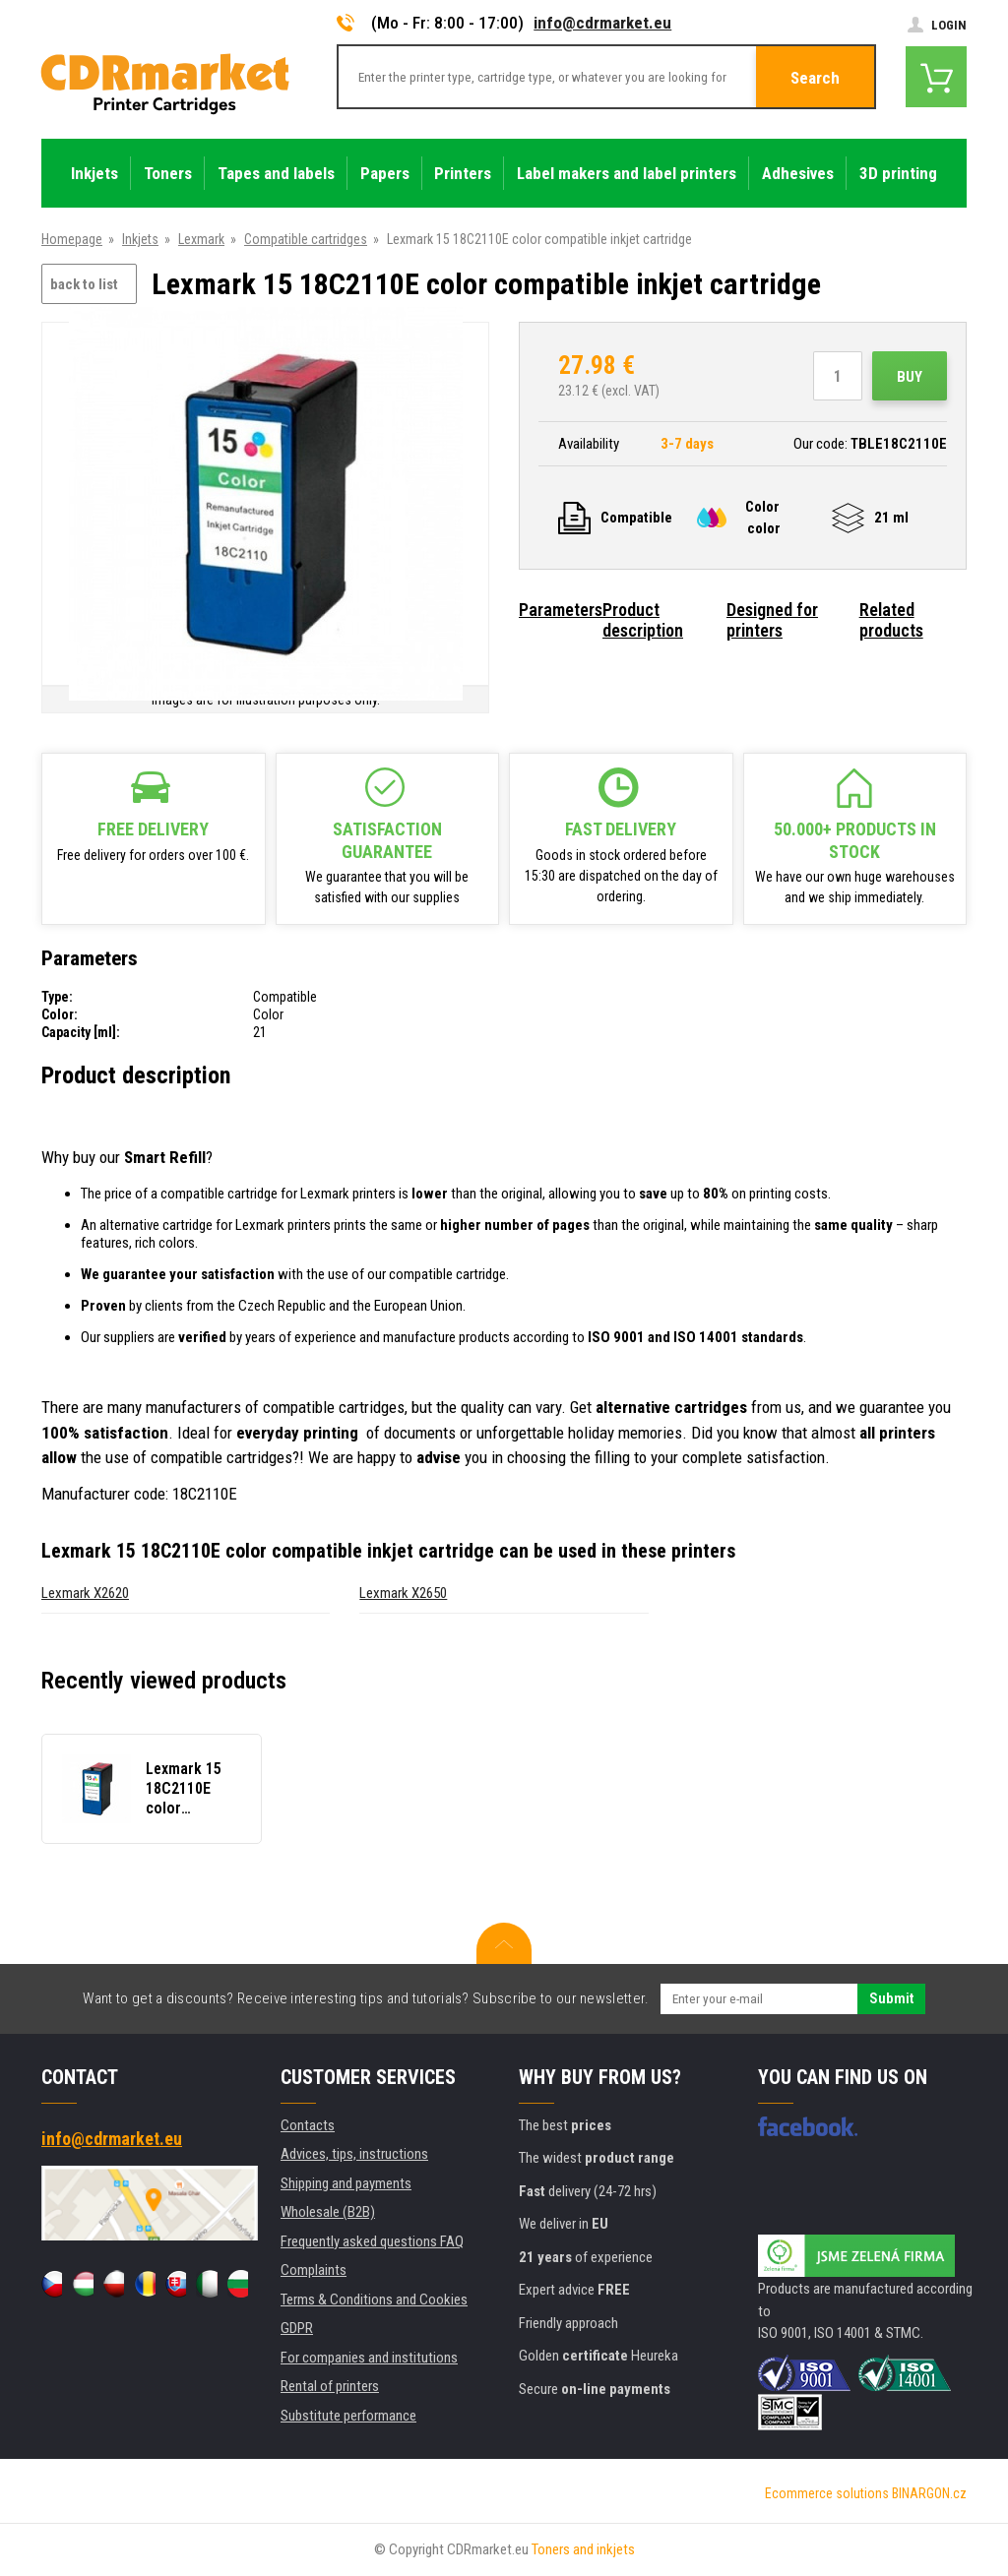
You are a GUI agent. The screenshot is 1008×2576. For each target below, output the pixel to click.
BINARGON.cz (929, 2493)
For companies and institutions (369, 2357)
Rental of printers (330, 2386)
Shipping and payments (346, 2183)
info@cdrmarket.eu (602, 22)
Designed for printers (772, 620)
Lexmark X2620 (85, 1593)
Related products (891, 620)
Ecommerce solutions (827, 2493)
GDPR (297, 2328)
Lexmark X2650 (403, 1593)
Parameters (560, 609)
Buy (909, 377)
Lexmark (201, 239)
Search (815, 78)
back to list (84, 284)
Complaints (313, 2270)
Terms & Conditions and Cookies (374, 2299)
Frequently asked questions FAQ (372, 2241)
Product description (642, 620)
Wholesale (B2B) (328, 2212)
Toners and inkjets (583, 2549)
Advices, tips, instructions (354, 2154)
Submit (891, 1998)
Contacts (308, 2125)
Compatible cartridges (305, 239)
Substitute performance (348, 2415)
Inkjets (140, 239)
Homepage (71, 239)
